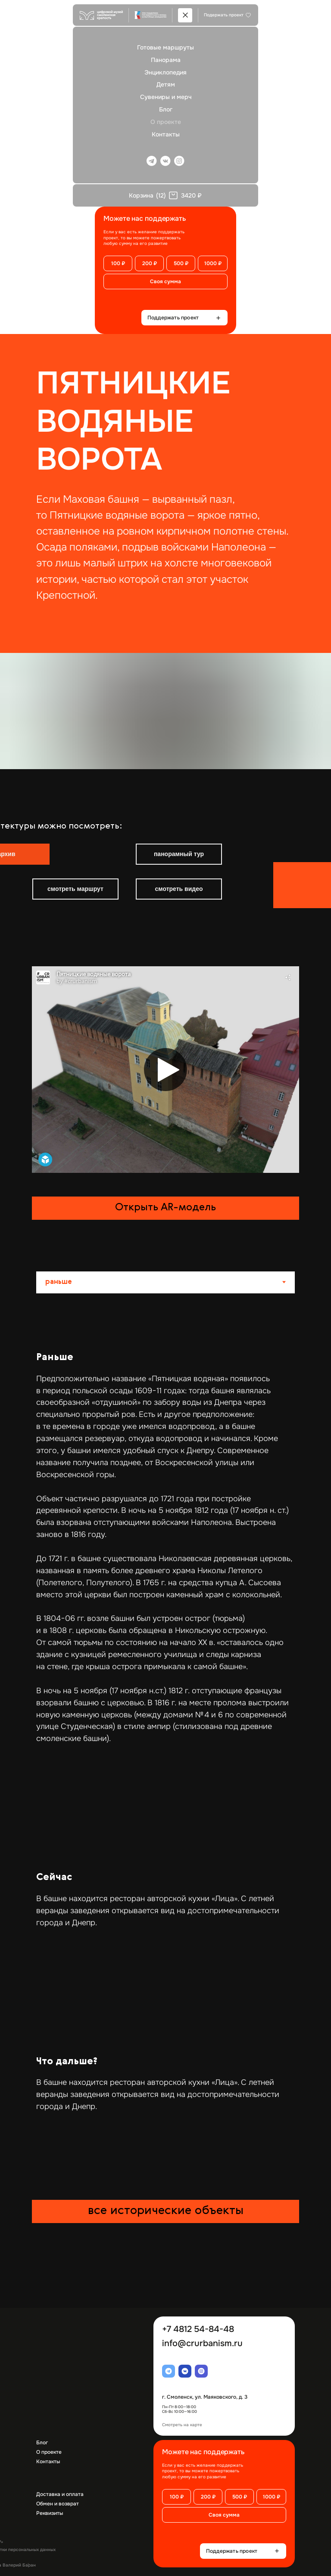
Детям (165, 84)
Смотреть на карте (182, 2425)
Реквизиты (49, 2513)
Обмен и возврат (57, 2503)
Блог (165, 109)
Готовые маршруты (165, 47)
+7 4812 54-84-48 (198, 2329)
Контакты (166, 134)
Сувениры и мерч (165, 97)
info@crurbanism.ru (202, 2343)
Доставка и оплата (60, 2494)
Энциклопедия (165, 72)
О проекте (165, 122)
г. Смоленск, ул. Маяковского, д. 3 (204, 2397)
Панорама (166, 60)
